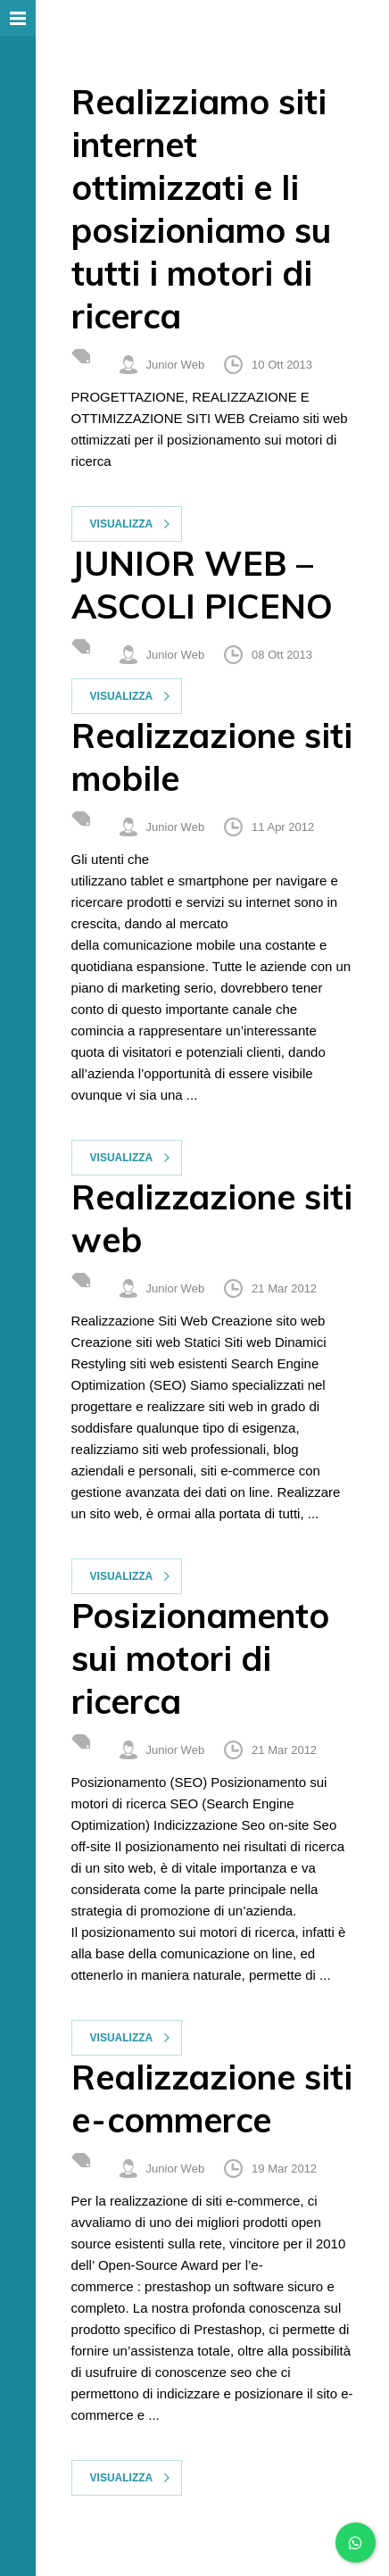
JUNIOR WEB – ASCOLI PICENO (202, 584)
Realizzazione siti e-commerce (211, 2098)
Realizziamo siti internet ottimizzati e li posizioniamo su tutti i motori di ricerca (201, 208)
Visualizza (121, 524)
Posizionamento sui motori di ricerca (200, 1658)
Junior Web (175, 364)
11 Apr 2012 (283, 827)
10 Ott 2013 (282, 364)
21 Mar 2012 (284, 1288)
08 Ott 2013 (282, 654)
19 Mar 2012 (284, 2168)
